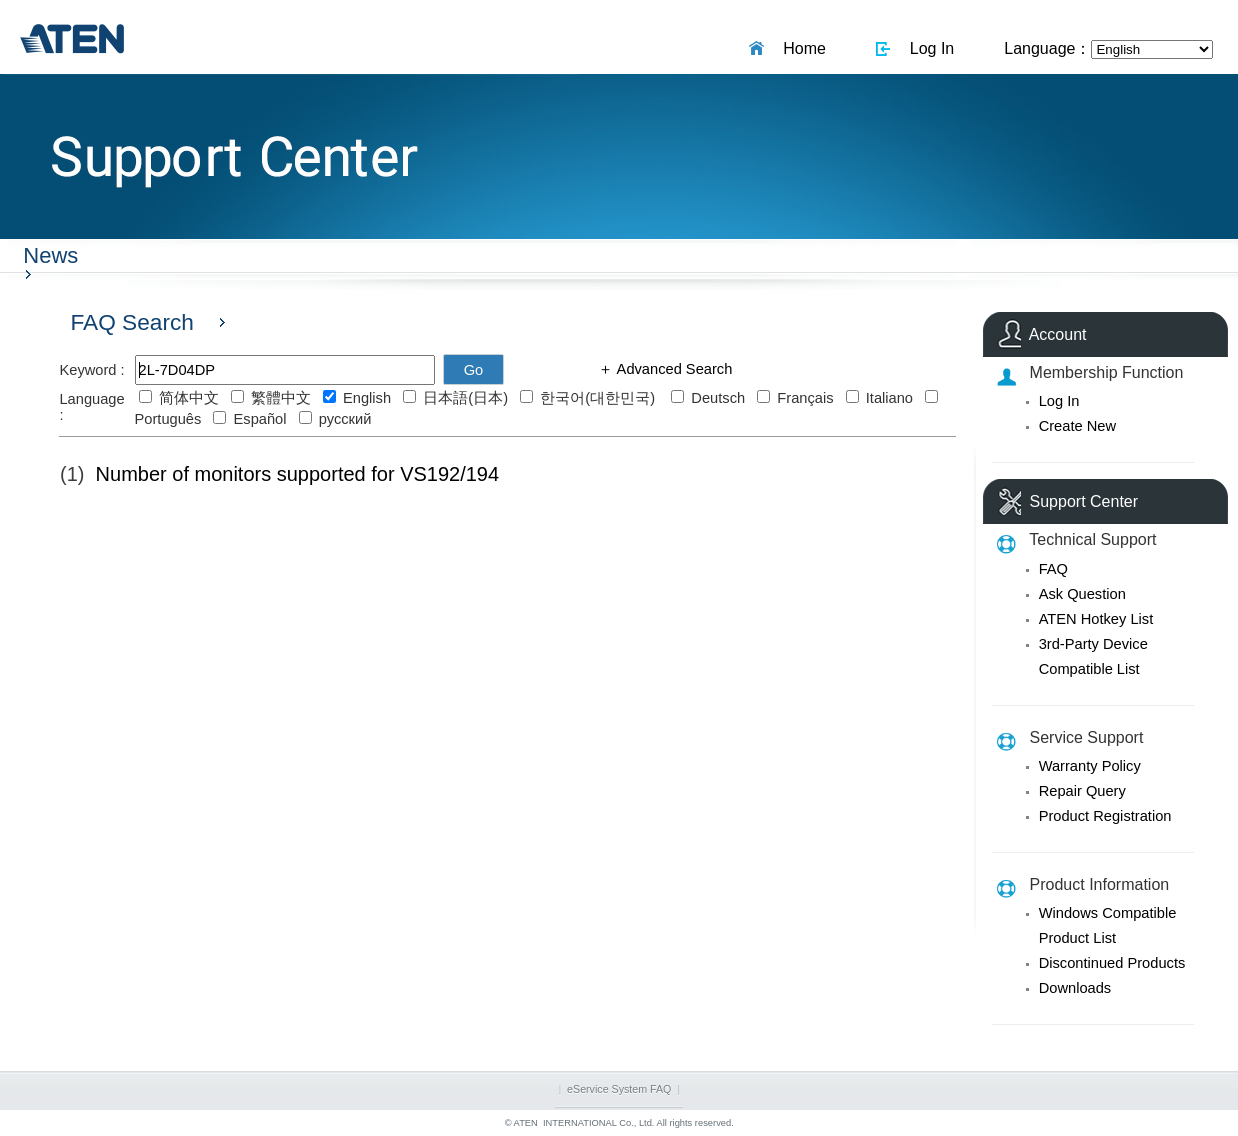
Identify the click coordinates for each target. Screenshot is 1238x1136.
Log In (927, 48)
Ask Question (1082, 594)
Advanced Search (672, 369)
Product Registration (1105, 816)
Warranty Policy (1090, 766)
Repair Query (1082, 791)
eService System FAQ (619, 1089)
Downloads (1075, 988)
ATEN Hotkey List (1096, 619)
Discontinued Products (1112, 963)
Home (800, 48)
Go (474, 370)
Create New (1077, 426)
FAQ (1053, 569)
